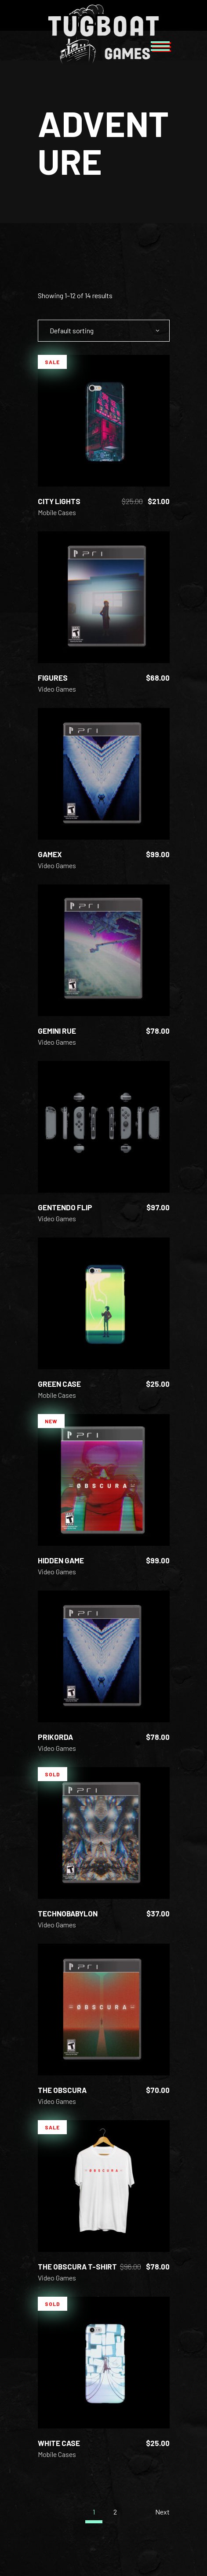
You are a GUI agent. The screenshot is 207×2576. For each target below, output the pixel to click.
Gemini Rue (57, 1030)
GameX (50, 854)
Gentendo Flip (65, 1207)
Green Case (59, 1383)
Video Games (57, 689)
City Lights (59, 501)
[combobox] (104, 331)
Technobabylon (68, 1913)
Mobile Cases (57, 512)
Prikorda (55, 1736)
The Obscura (62, 2089)
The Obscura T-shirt (77, 2266)
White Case (59, 2443)
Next (162, 2511)
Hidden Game (61, 1560)
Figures (53, 677)
